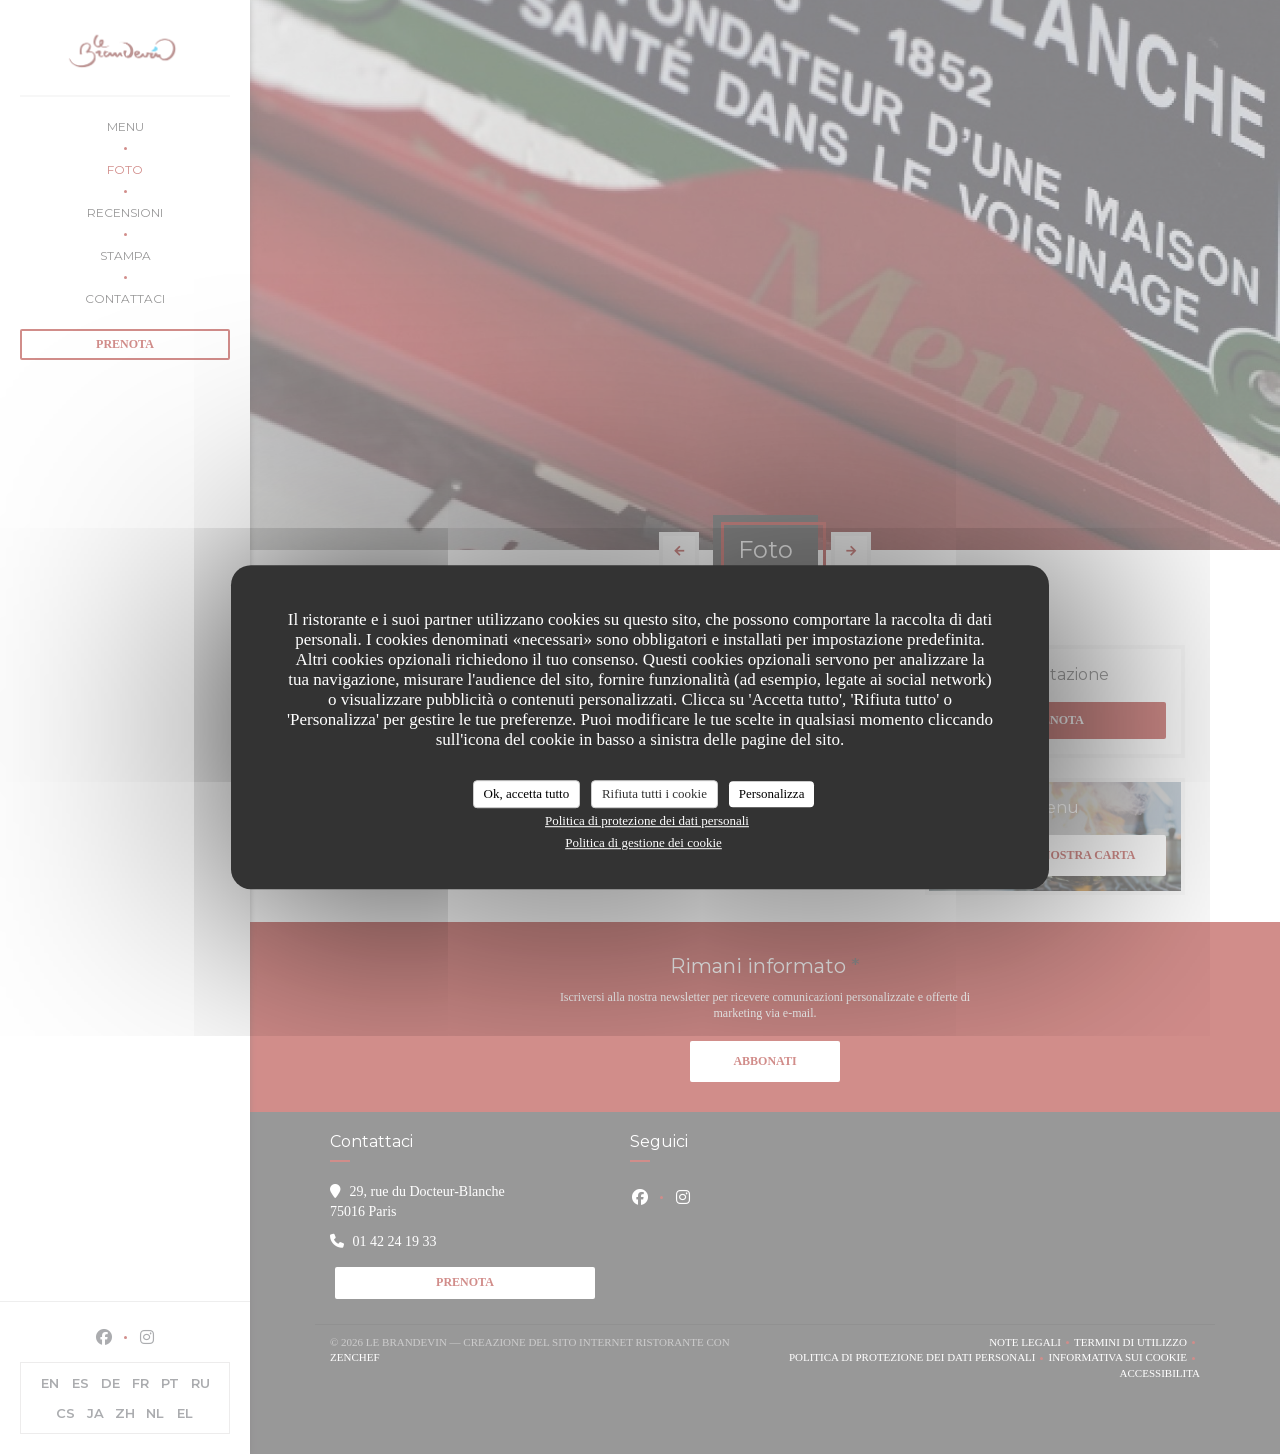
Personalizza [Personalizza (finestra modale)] (772, 793)
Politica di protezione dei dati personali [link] (647, 820)
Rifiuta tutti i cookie (654, 793)
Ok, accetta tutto (527, 793)
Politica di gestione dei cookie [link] (643, 842)
